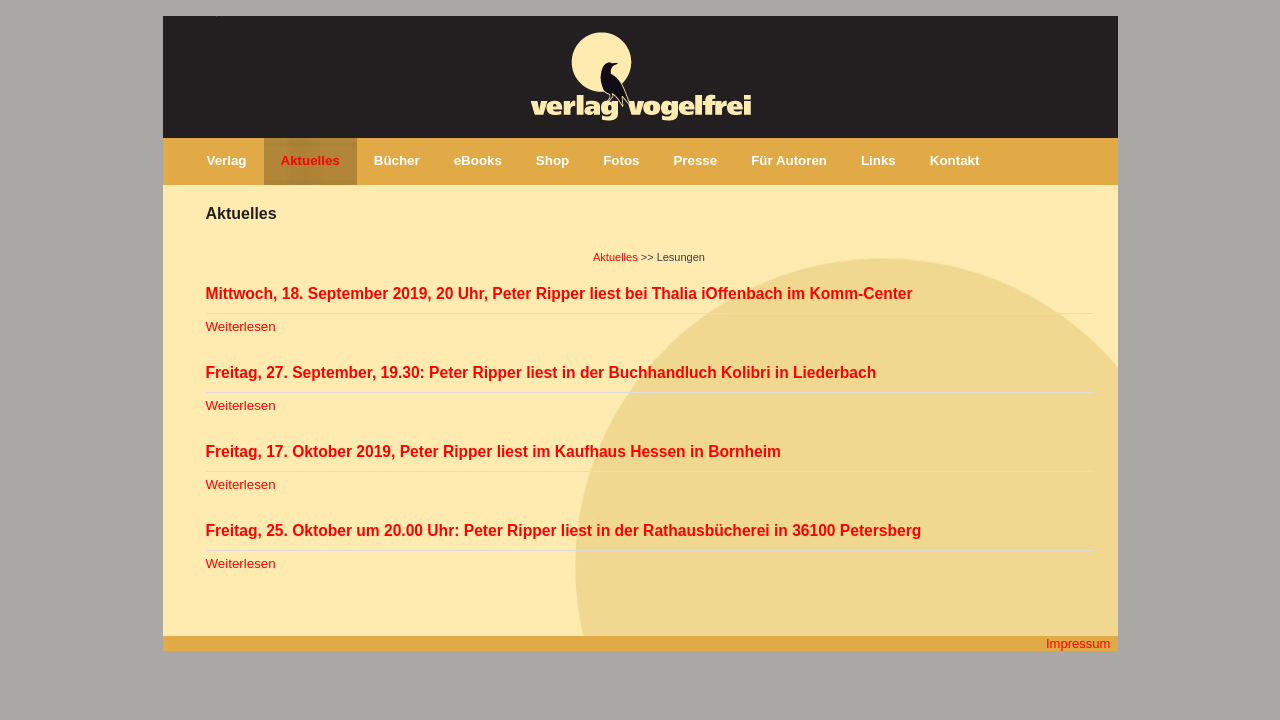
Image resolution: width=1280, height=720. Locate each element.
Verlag (227, 160)
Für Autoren (789, 160)
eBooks (478, 160)
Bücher (397, 160)
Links (878, 160)
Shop (552, 160)
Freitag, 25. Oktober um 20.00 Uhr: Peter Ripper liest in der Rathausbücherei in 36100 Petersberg (564, 530)
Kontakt (955, 160)
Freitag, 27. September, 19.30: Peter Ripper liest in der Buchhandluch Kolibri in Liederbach (541, 372)
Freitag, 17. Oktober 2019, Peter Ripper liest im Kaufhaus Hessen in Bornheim (493, 451)
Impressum (1078, 643)
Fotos (621, 160)
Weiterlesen (241, 326)
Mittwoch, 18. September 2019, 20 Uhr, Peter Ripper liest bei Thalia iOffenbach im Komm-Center (559, 293)
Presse (695, 160)
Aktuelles (310, 160)
